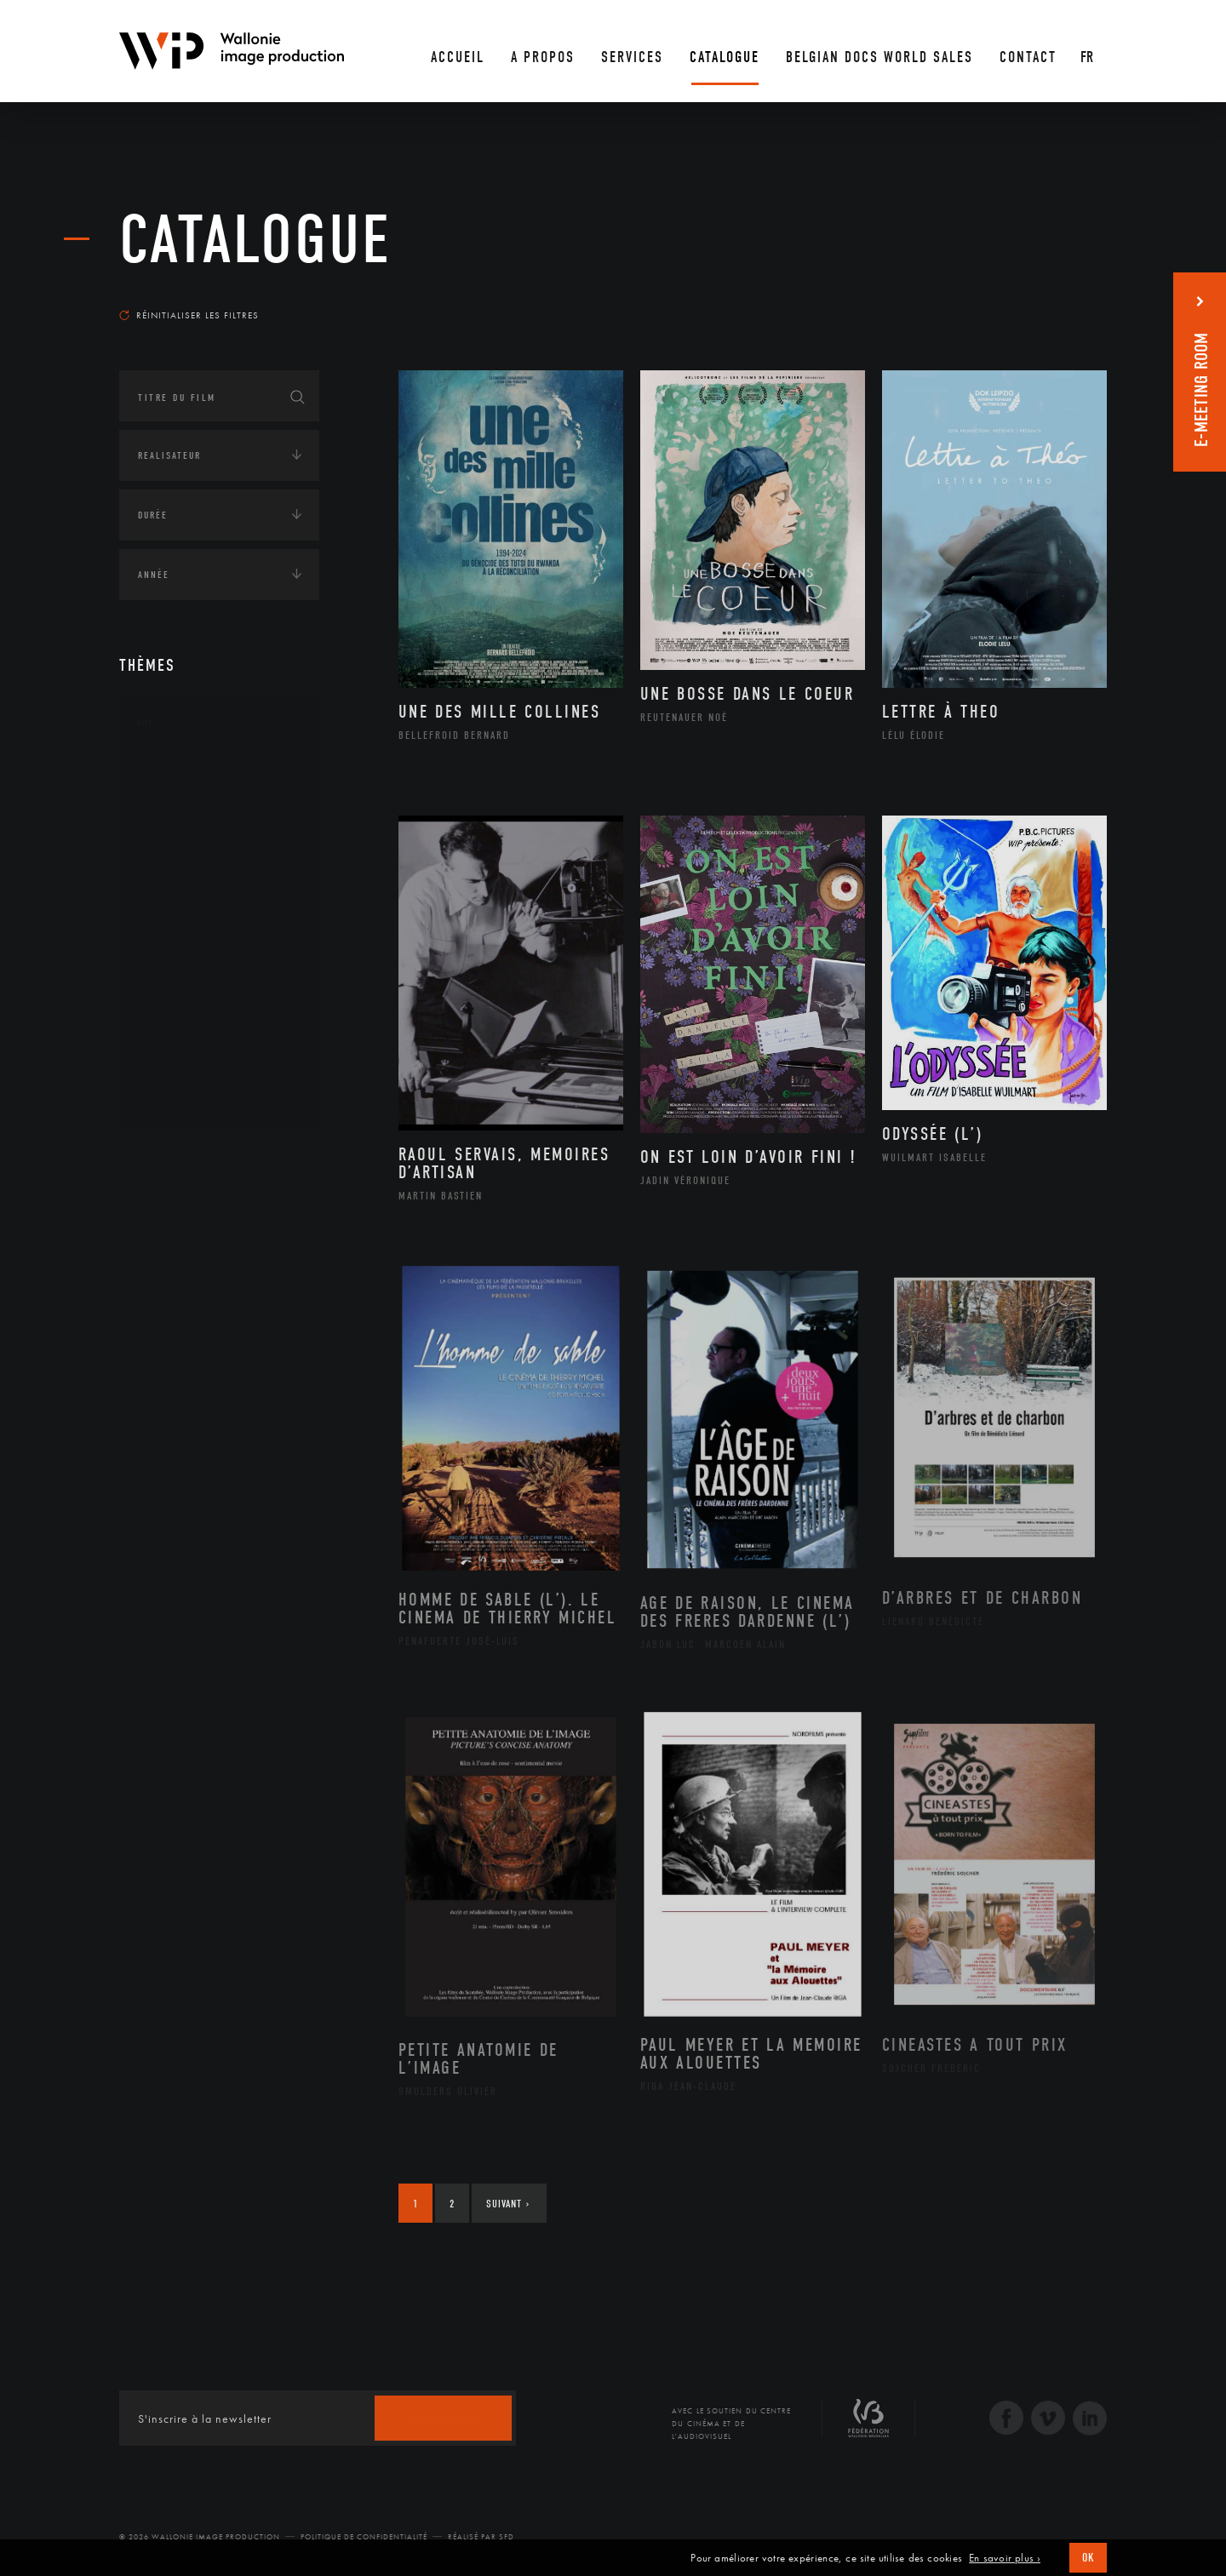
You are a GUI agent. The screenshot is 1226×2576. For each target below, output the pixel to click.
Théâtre (175, 1099)
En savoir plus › (1004, 2558)
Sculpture (181, 1071)
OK (1088, 2557)
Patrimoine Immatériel (218, 963)
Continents (167, 1157)
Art (145, 723)
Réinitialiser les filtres (189, 315)
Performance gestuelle (220, 1017)
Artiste (174, 828)
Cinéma (174, 854)
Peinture (177, 990)
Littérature (185, 909)
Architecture (191, 773)
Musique (178, 936)
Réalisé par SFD (481, 2537)
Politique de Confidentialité (364, 2537)
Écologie (160, 1210)
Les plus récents (1064, 299)
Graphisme (183, 881)
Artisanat (182, 801)
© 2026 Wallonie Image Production (199, 2537)
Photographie (193, 1044)
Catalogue (255, 240)
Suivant (508, 2203)
